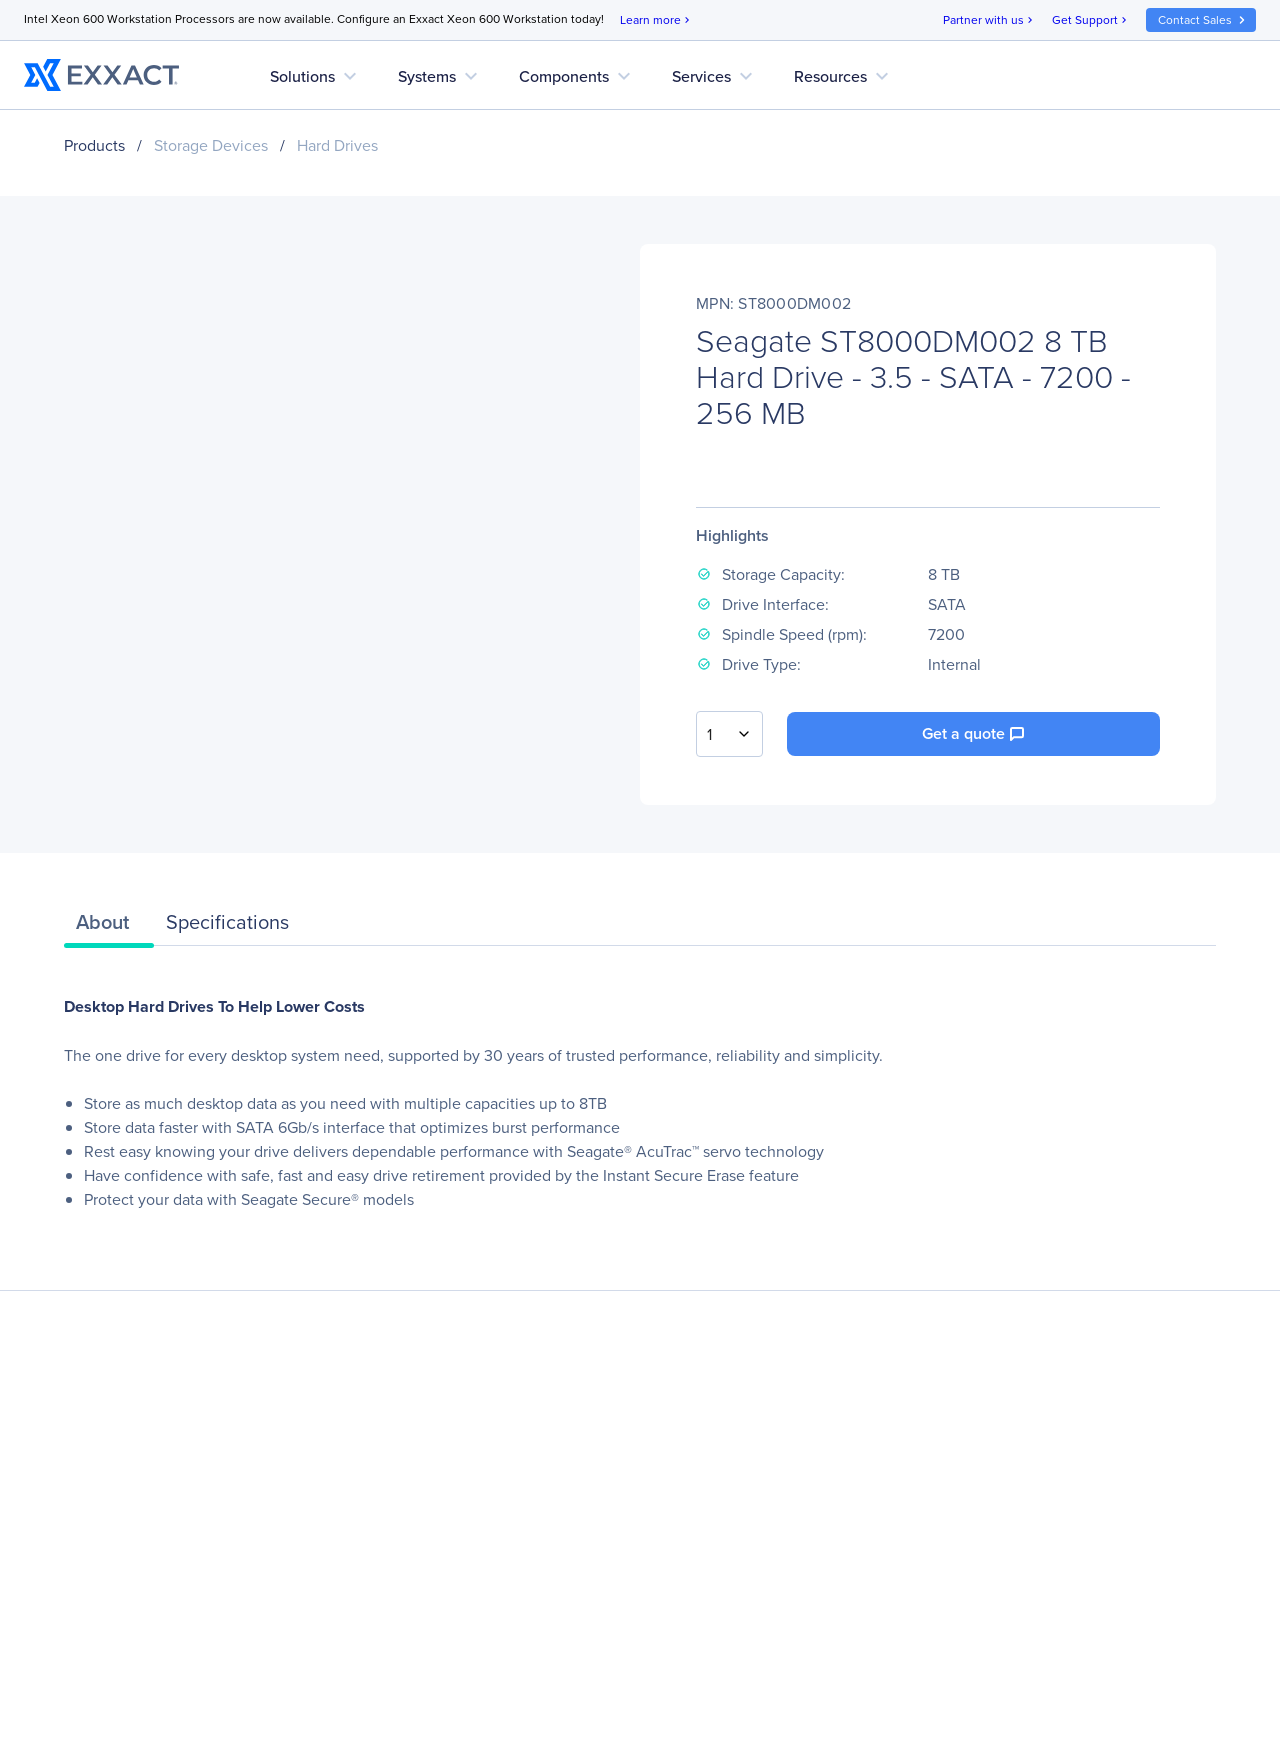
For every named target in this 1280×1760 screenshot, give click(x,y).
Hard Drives (337, 145)
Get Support (1091, 20)
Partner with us (989, 20)
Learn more (656, 20)
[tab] (109, 927)
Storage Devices (211, 145)
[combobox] (729, 734)
